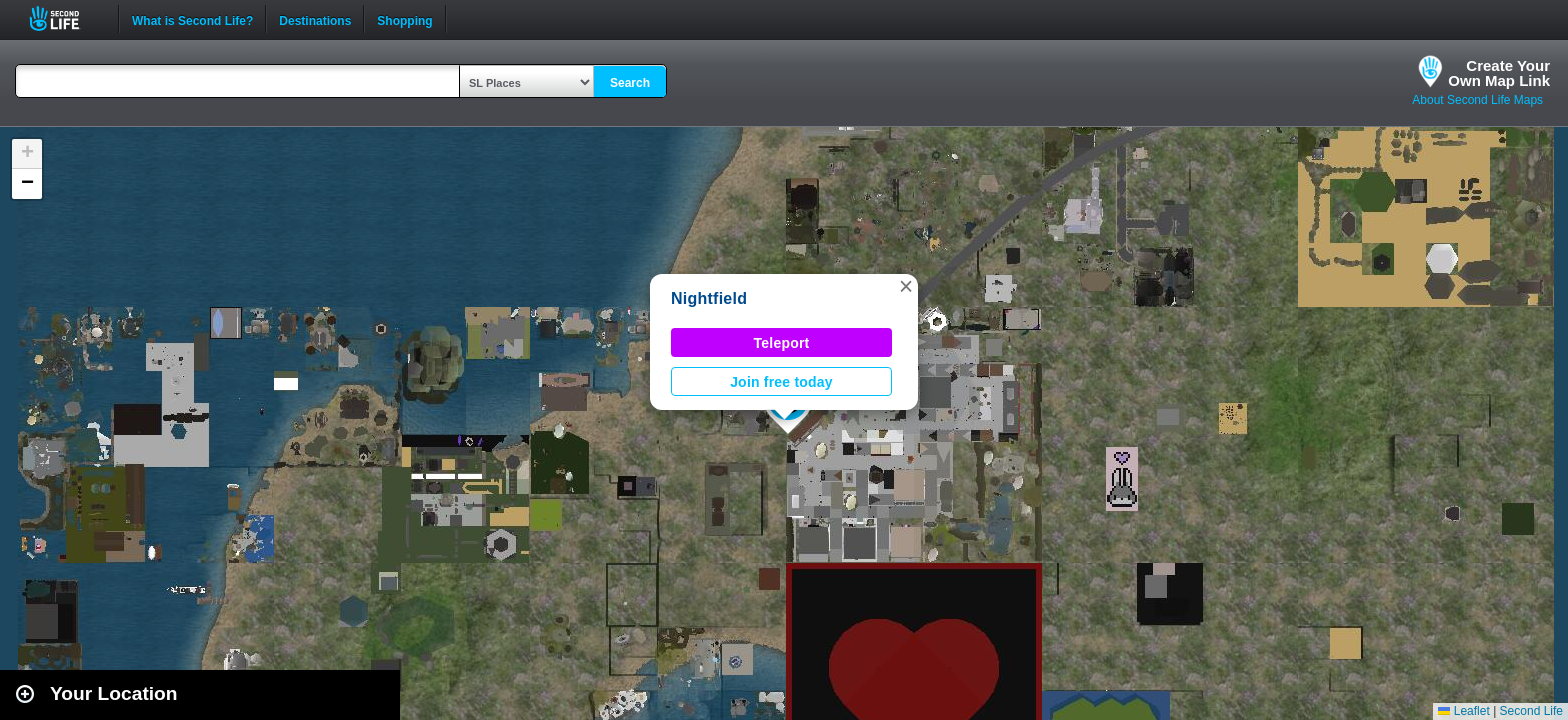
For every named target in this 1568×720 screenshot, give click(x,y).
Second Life (65, 18)
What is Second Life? (192, 19)
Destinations (315, 19)
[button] (906, 286)
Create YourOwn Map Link (1499, 73)
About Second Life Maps (1477, 100)
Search (630, 83)
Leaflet (1463, 711)
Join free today (781, 382)
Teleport (782, 343)
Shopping (404, 19)
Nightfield (709, 298)
